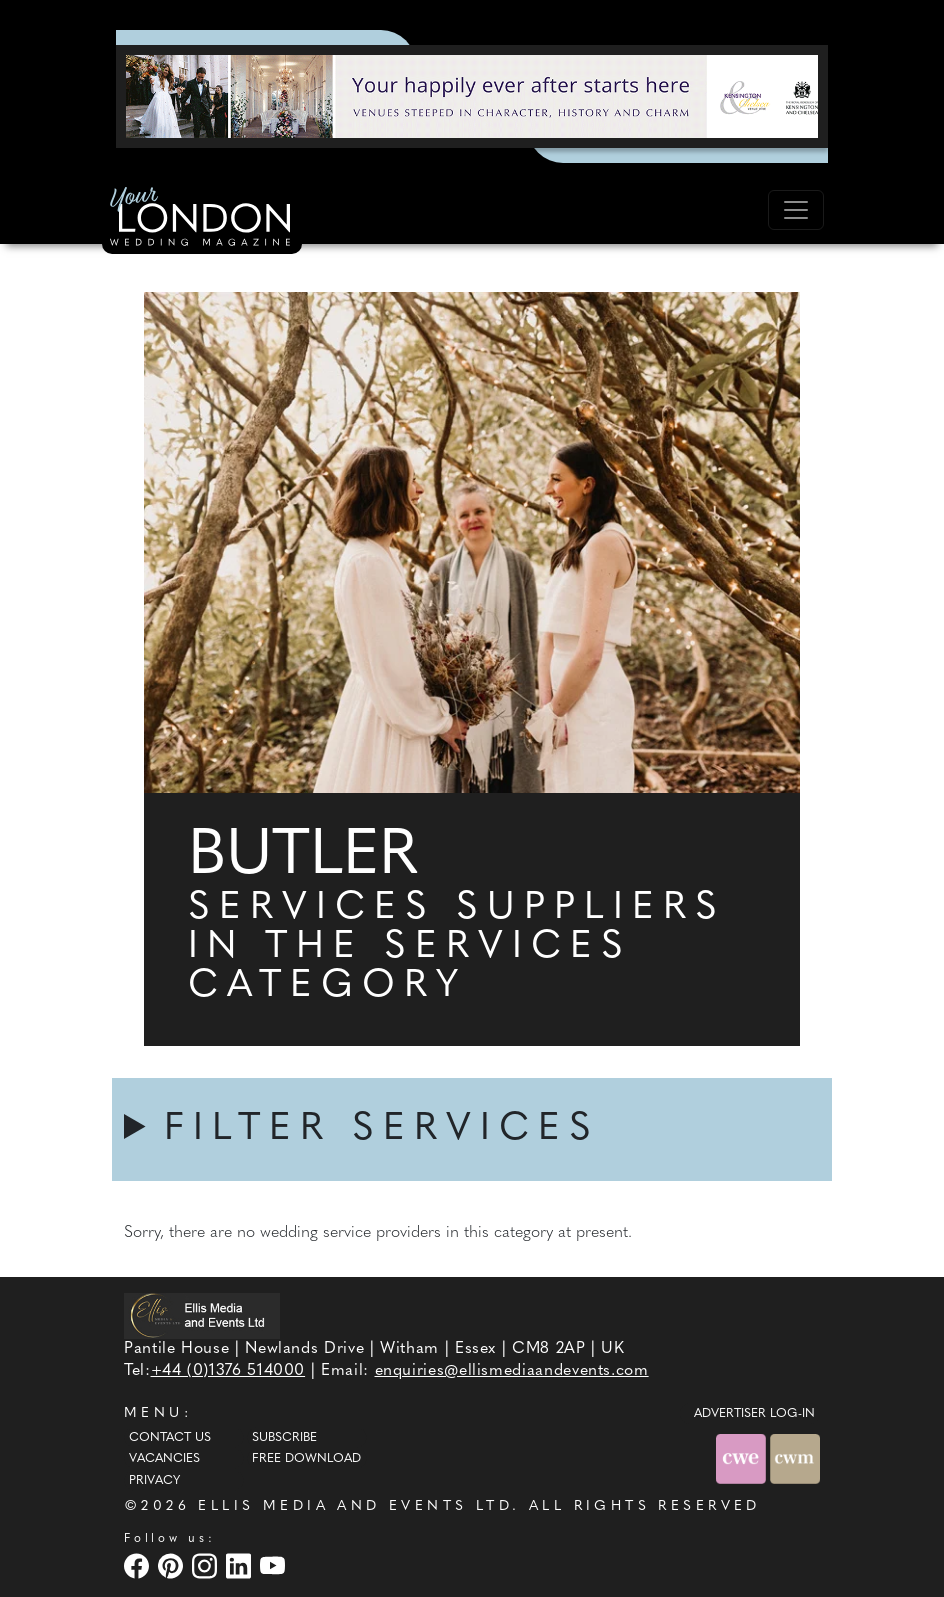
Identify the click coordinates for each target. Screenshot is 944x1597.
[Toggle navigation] (796, 210)
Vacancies (164, 1459)
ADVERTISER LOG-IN (754, 1414)
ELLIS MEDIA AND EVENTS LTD (355, 1506)
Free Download (306, 1459)
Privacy (154, 1481)
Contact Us (170, 1438)
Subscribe (284, 1438)
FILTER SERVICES (382, 1129)
